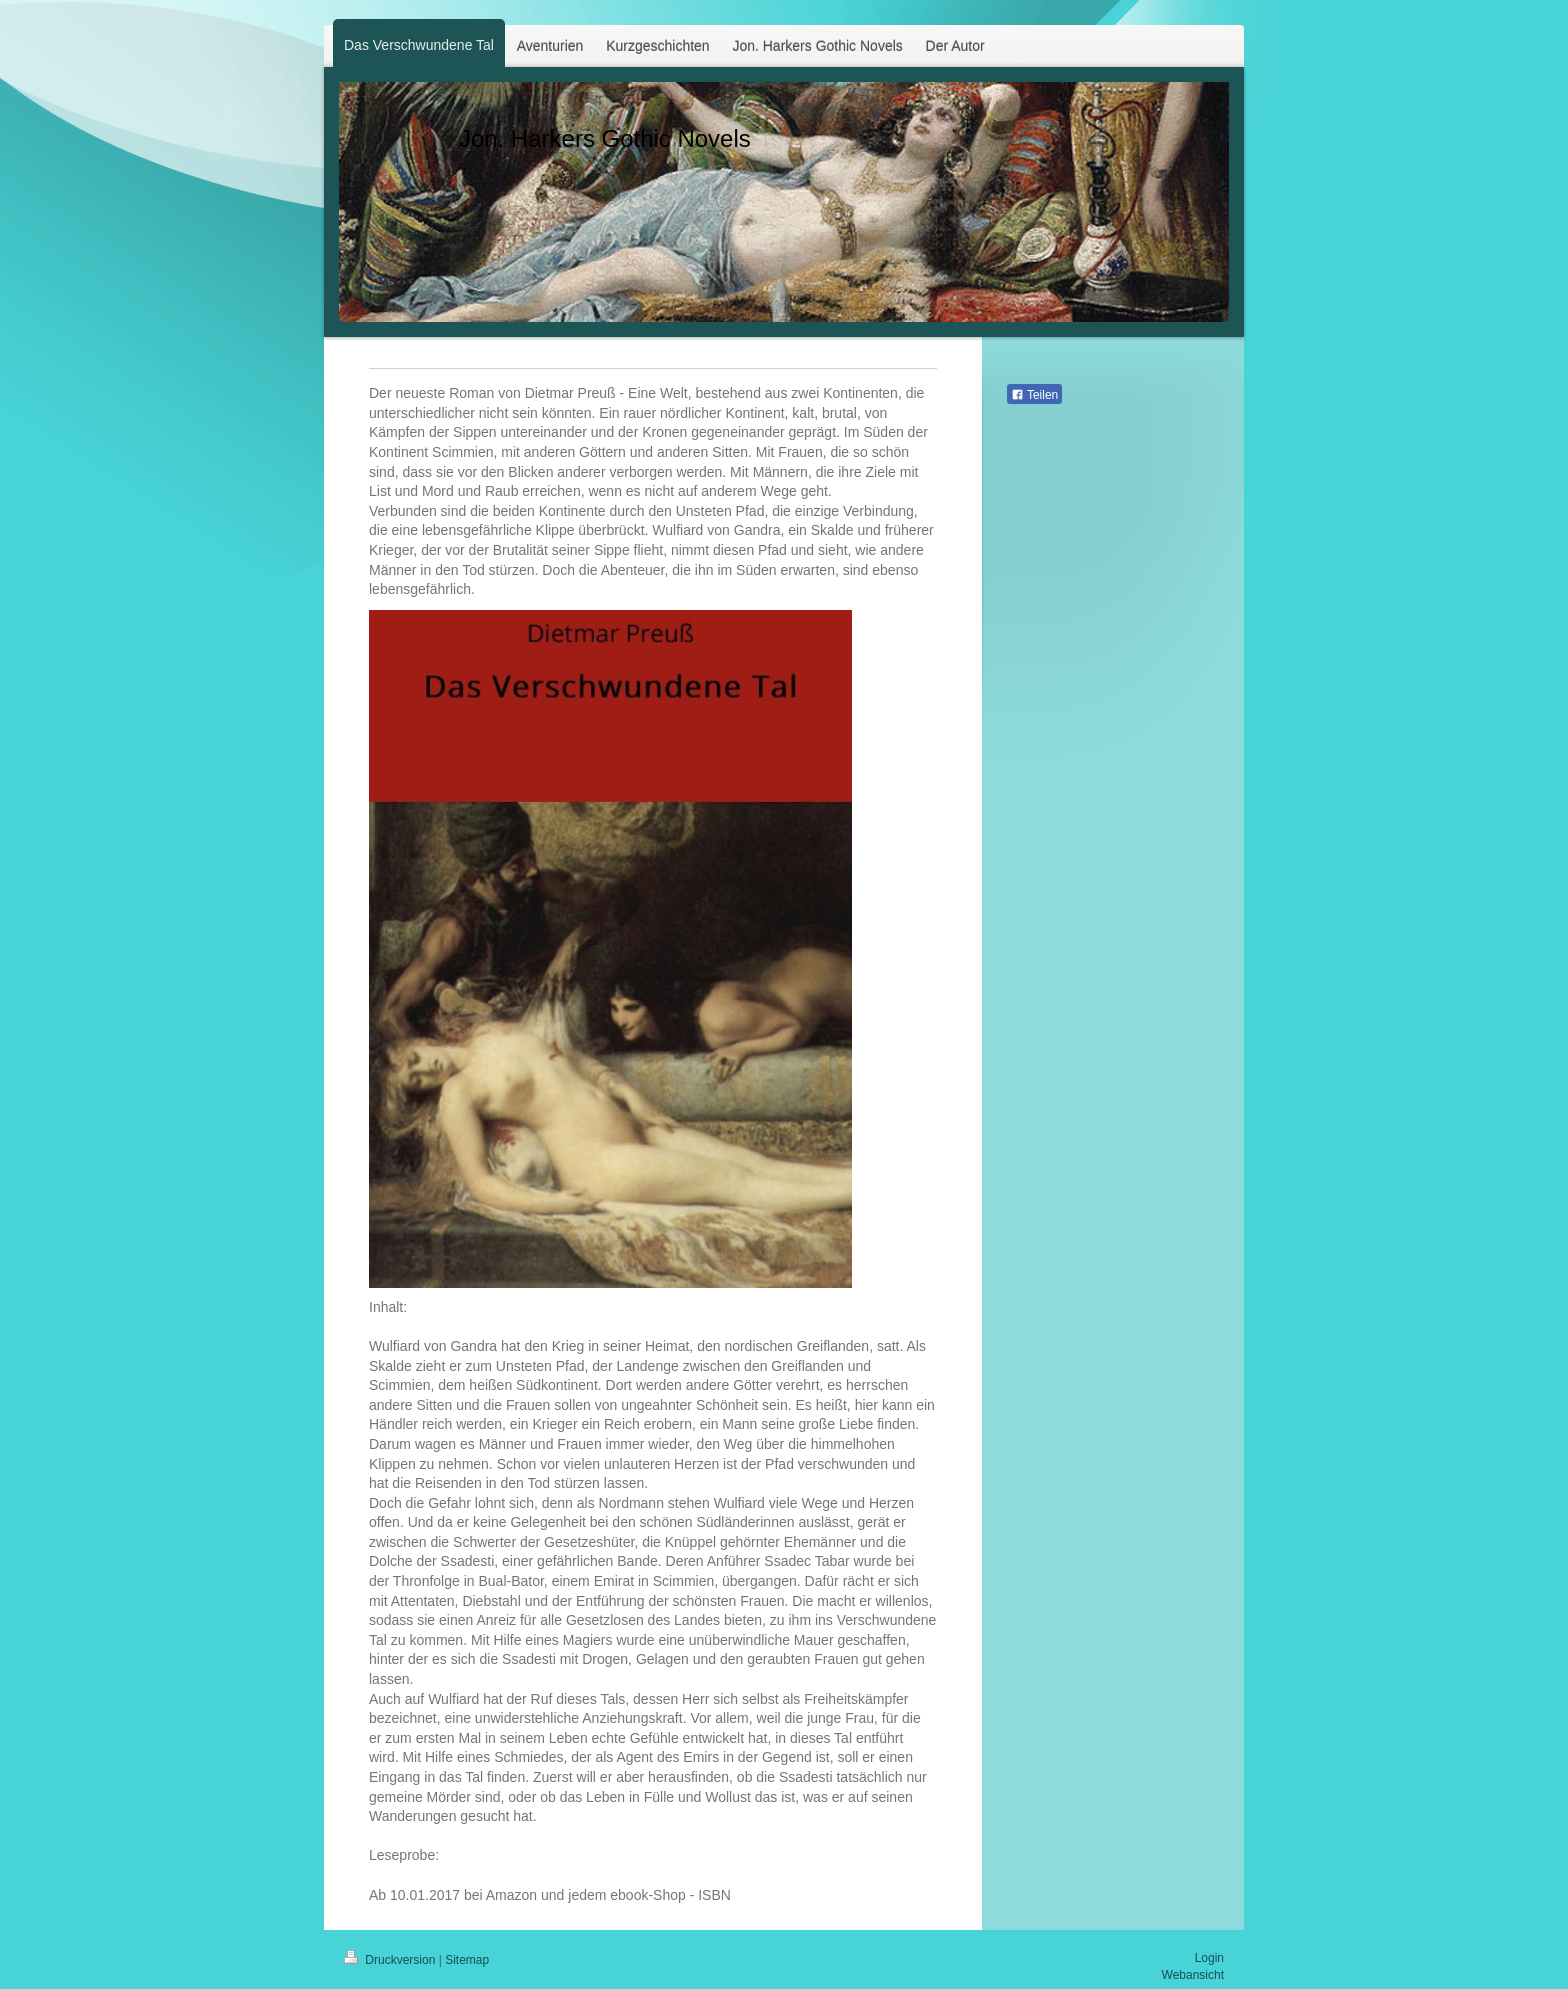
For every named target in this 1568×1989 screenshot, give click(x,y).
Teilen (1034, 395)
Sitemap (467, 1960)
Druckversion (391, 1960)
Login (1209, 1958)
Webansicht (1193, 1975)
